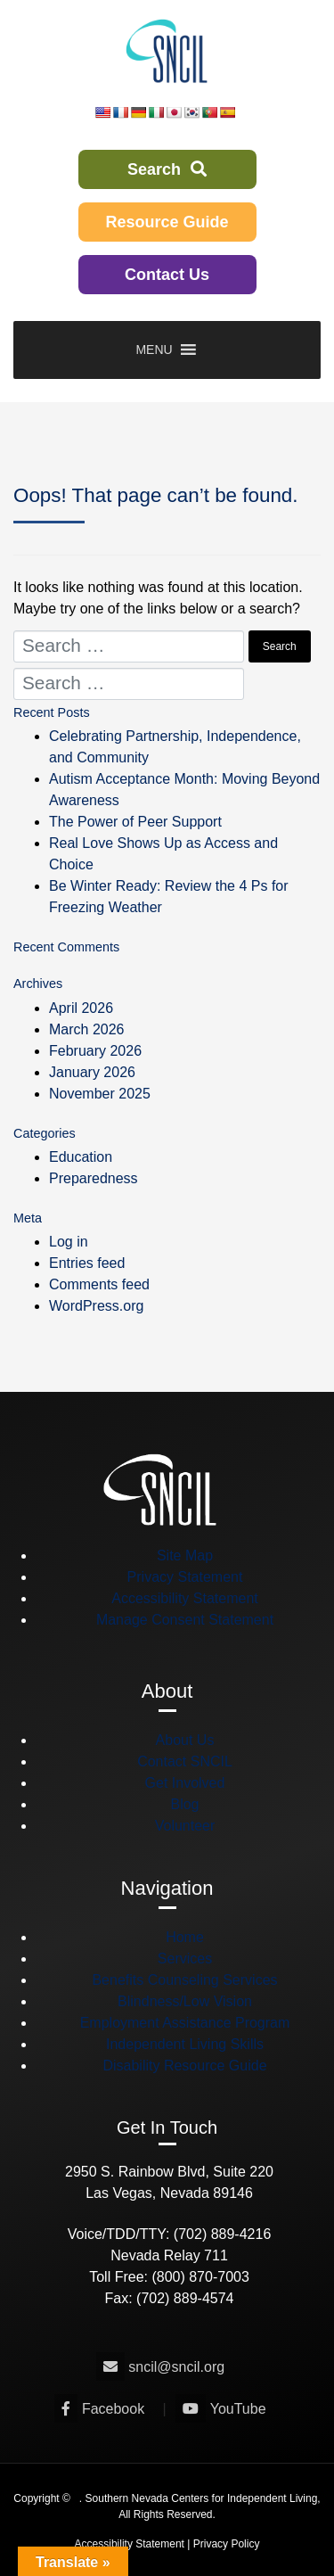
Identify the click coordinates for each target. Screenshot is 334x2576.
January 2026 (92, 1072)
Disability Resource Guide (184, 2065)
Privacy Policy (226, 2544)
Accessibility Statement (184, 1598)
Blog (184, 1804)
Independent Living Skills (185, 2044)
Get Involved (185, 1782)
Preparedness (93, 1178)
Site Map (185, 1555)
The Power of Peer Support (135, 821)
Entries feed (87, 1263)
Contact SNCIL (184, 1761)
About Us (185, 1740)
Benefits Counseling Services (184, 1980)
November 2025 (100, 1093)
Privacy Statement (185, 1576)
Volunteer (185, 1825)
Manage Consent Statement (184, 1619)
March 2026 (87, 1029)
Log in (68, 1241)
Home (185, 1937)
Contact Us (167, 275)
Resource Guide (166, 222)
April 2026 (81, 1008)
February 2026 (95, 1050)
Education (80, 1157)
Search (167, 169)
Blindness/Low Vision (185, 2001)
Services (185, 1958)
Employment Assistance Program (185, 2022)
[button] (153, 350)
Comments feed (99, 1284)
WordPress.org (96, 1305)
